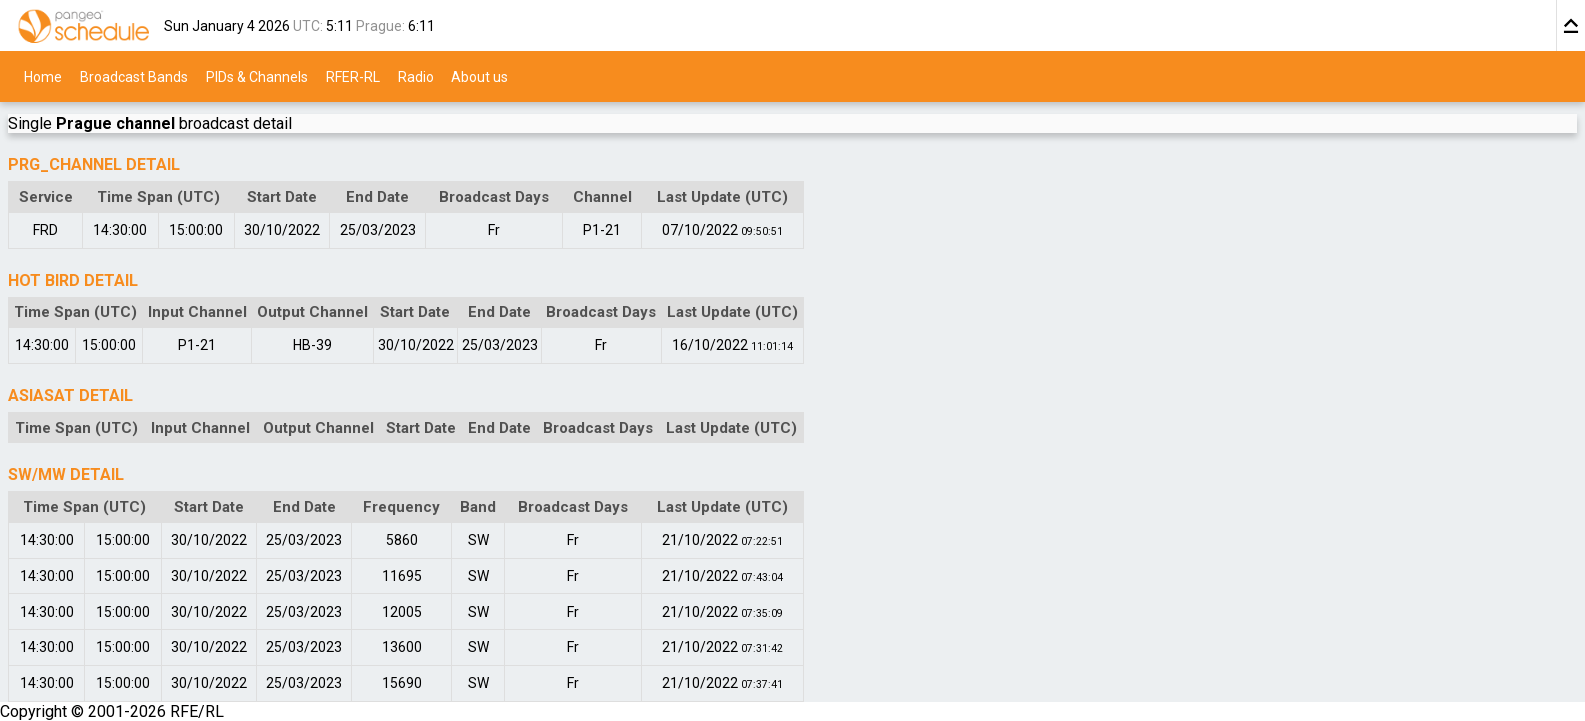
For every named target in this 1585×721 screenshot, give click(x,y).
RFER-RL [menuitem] (353, 76)
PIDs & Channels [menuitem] (257, 76)
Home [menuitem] (43, 76)
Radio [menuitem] (416, 76)
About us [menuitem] (479, 76)
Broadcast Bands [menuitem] (134, 76)
